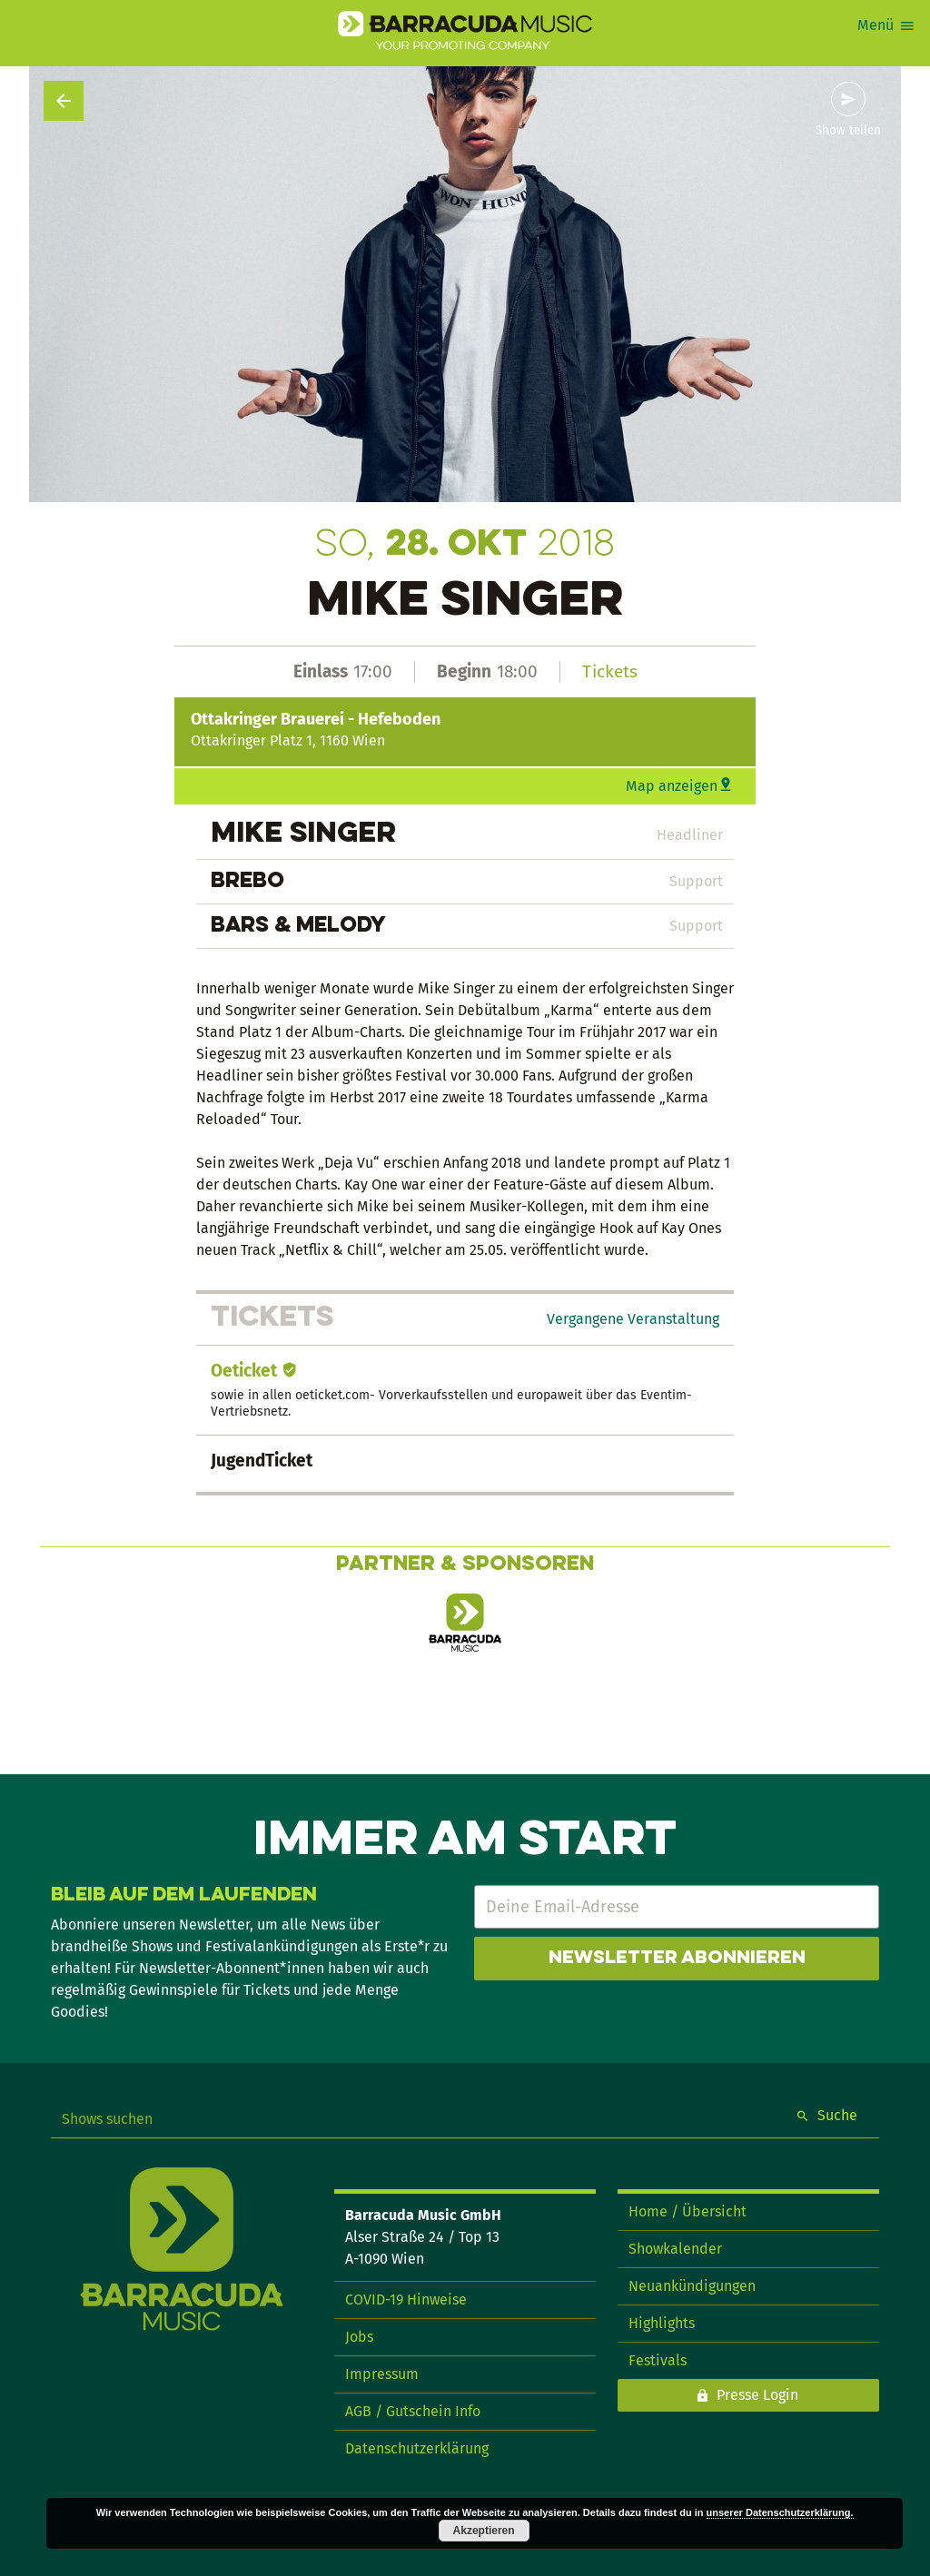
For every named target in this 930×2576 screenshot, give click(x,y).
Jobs (359, 2336)
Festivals (657, 2360)
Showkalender (675, 2248)
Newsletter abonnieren (677, 1959)
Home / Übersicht (687, 2211)
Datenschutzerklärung (417, 2448)
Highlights (661, 2323)
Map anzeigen (671, 786)
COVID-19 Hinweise (406, 2299)
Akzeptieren (484, 2530)
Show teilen (848, 130)
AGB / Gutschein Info (412, 2411)
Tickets (610, 671)
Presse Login (757, 2394)
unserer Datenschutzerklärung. (780, 2512)
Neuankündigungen (692, 2286)
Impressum (382, 2374)
